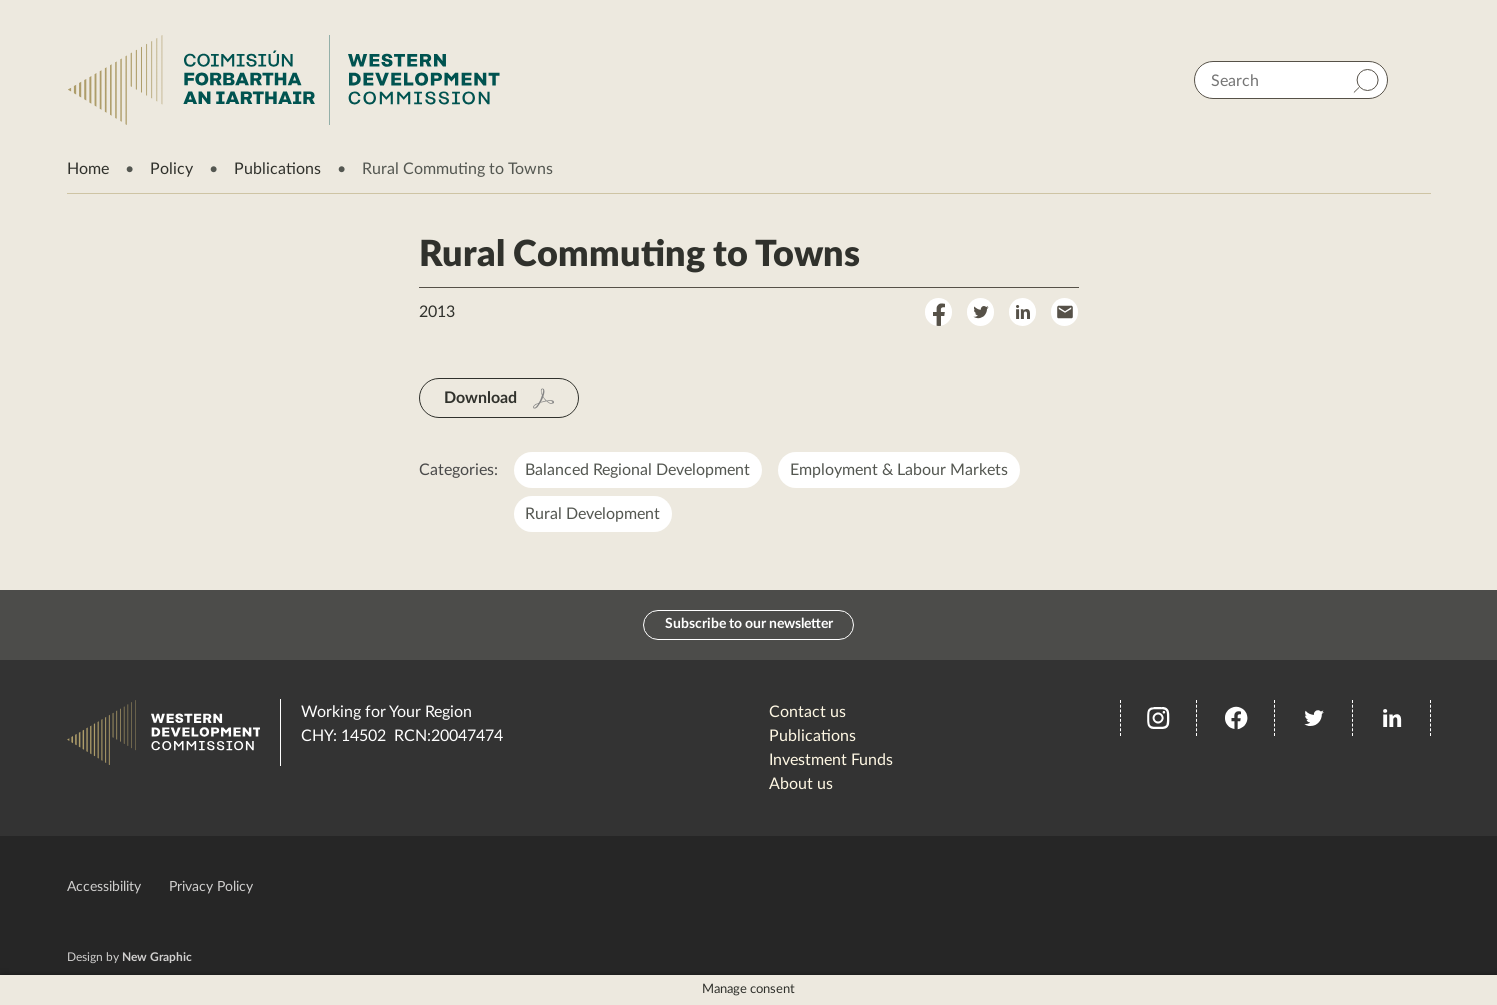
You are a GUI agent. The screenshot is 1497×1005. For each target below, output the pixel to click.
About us (801, 784)
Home (88, 169)
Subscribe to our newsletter (749, 625)
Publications (277, 169)
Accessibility (104, 887)
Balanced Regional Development (638, 470)
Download (480, 398)
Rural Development (593, 514)
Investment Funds (831, 760)
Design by (129, 957)
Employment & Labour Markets (900, 470)
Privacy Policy (211, 887)
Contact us (807, 712)
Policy (171, 169)
